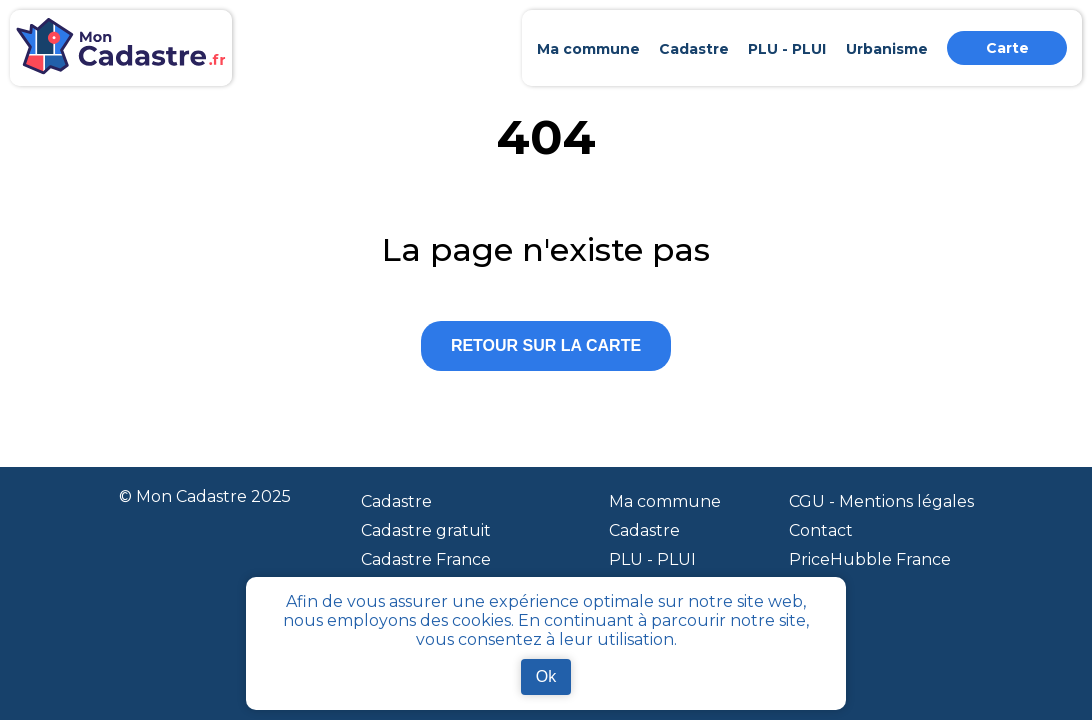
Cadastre (396, 501)
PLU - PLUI (652, 559)
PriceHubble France (870, 559)
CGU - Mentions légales (881, 501)
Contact (821, 530)
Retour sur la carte (546, 345)
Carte (1007, 48)
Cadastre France (426, 559)
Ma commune (665, 501)
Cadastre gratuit (426, 530)
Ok (546, 676)
